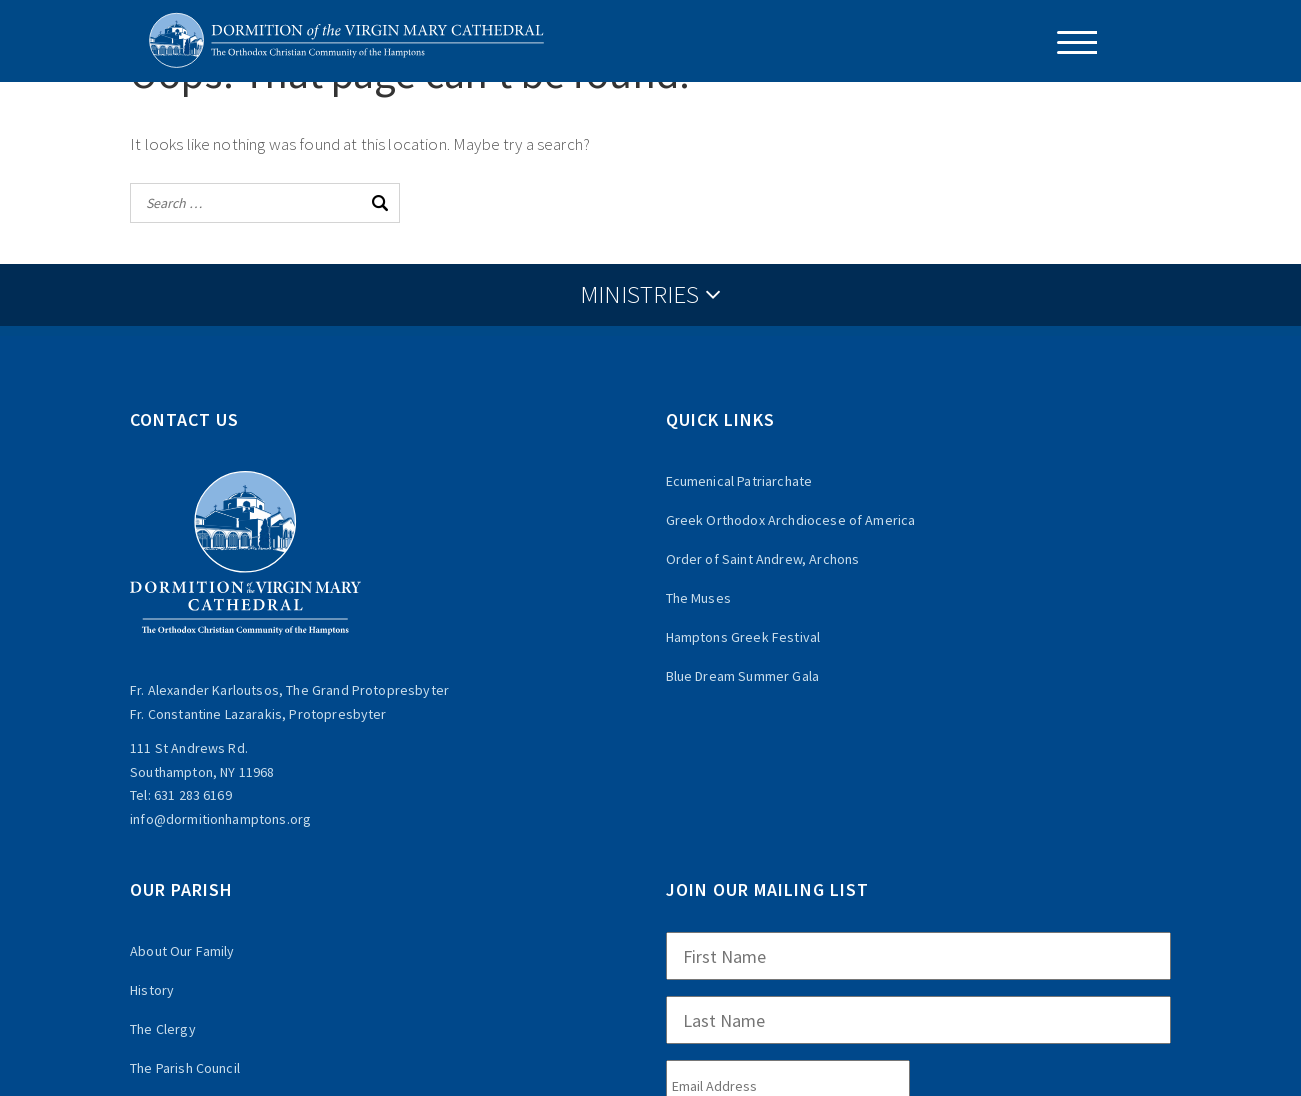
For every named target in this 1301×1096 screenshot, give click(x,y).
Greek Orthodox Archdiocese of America (791, 520)
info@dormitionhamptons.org (220, 819)
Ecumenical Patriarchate (739, 481)
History (152, 990)
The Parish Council (185, 1068)
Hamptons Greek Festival (743, 637)
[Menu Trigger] (1069, 42)
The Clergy (163, 1029)
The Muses (698, 598)
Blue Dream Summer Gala (743, 676)
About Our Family (182, 951)
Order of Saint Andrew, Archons (763, 559)
